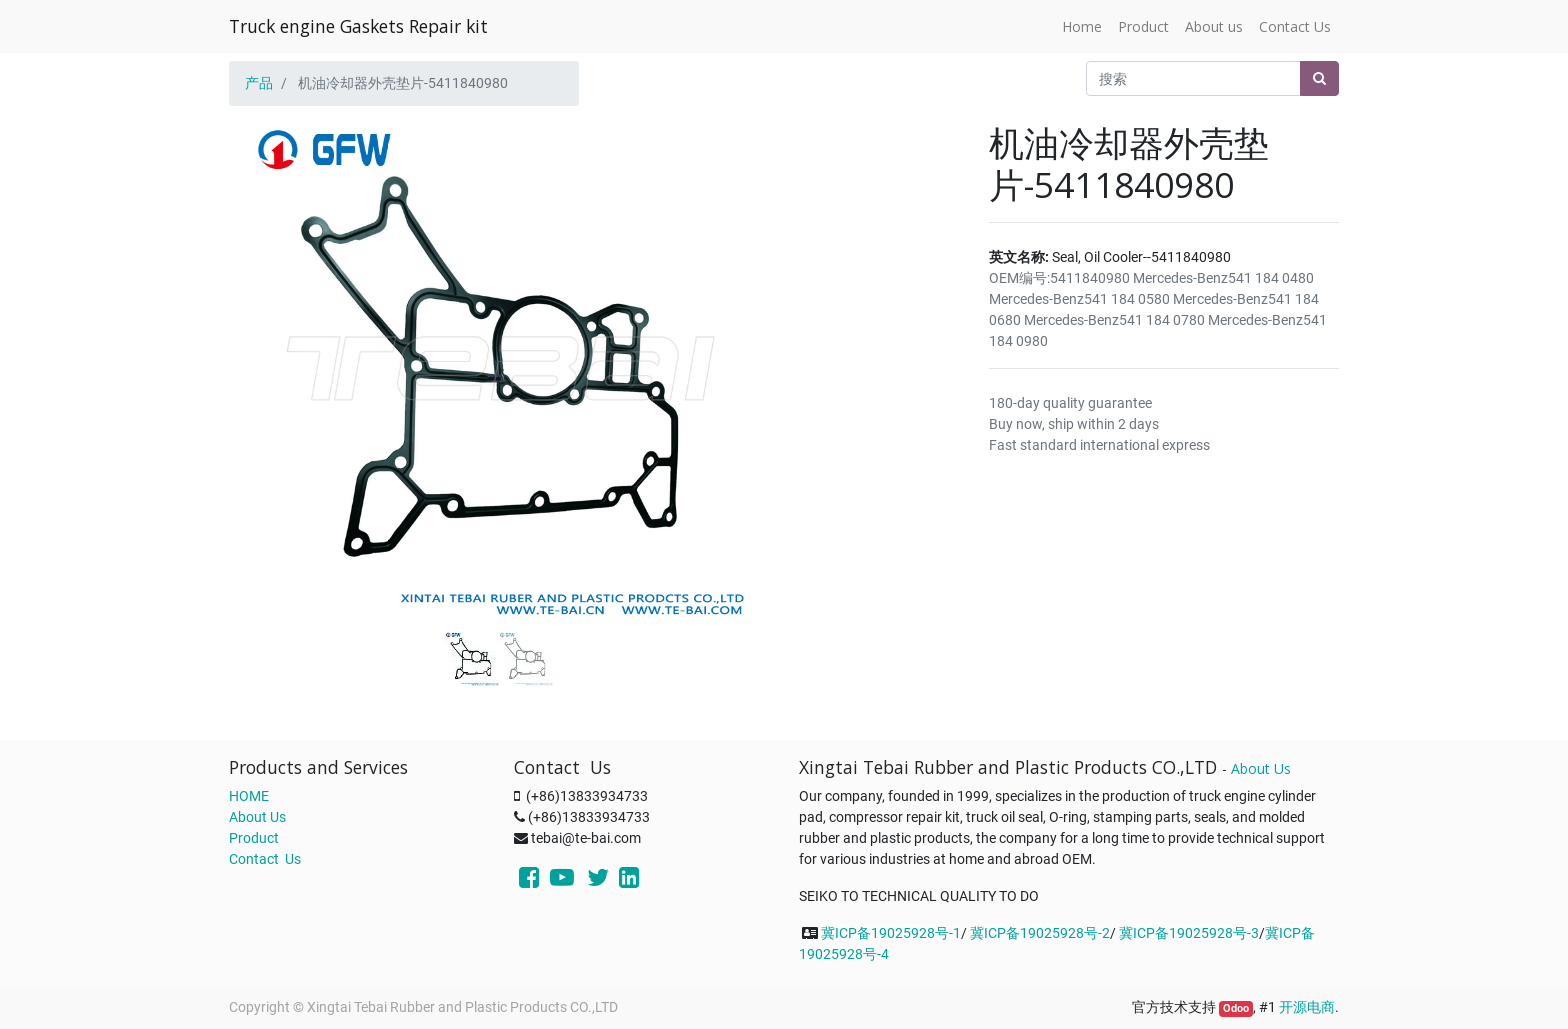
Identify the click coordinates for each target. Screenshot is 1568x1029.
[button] (269, 322)
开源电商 (1307, 1007)
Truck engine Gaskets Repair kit (358, 26)
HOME (249, 796)
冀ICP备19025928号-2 (1040, 933)
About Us (257, 817)
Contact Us (265, 859)
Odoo (1236, 1008)
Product (254, 838)
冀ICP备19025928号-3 (1189, 933)
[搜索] (1319, 78)
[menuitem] (1082, 26)
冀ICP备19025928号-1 (891, 933)
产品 (259, 83)
